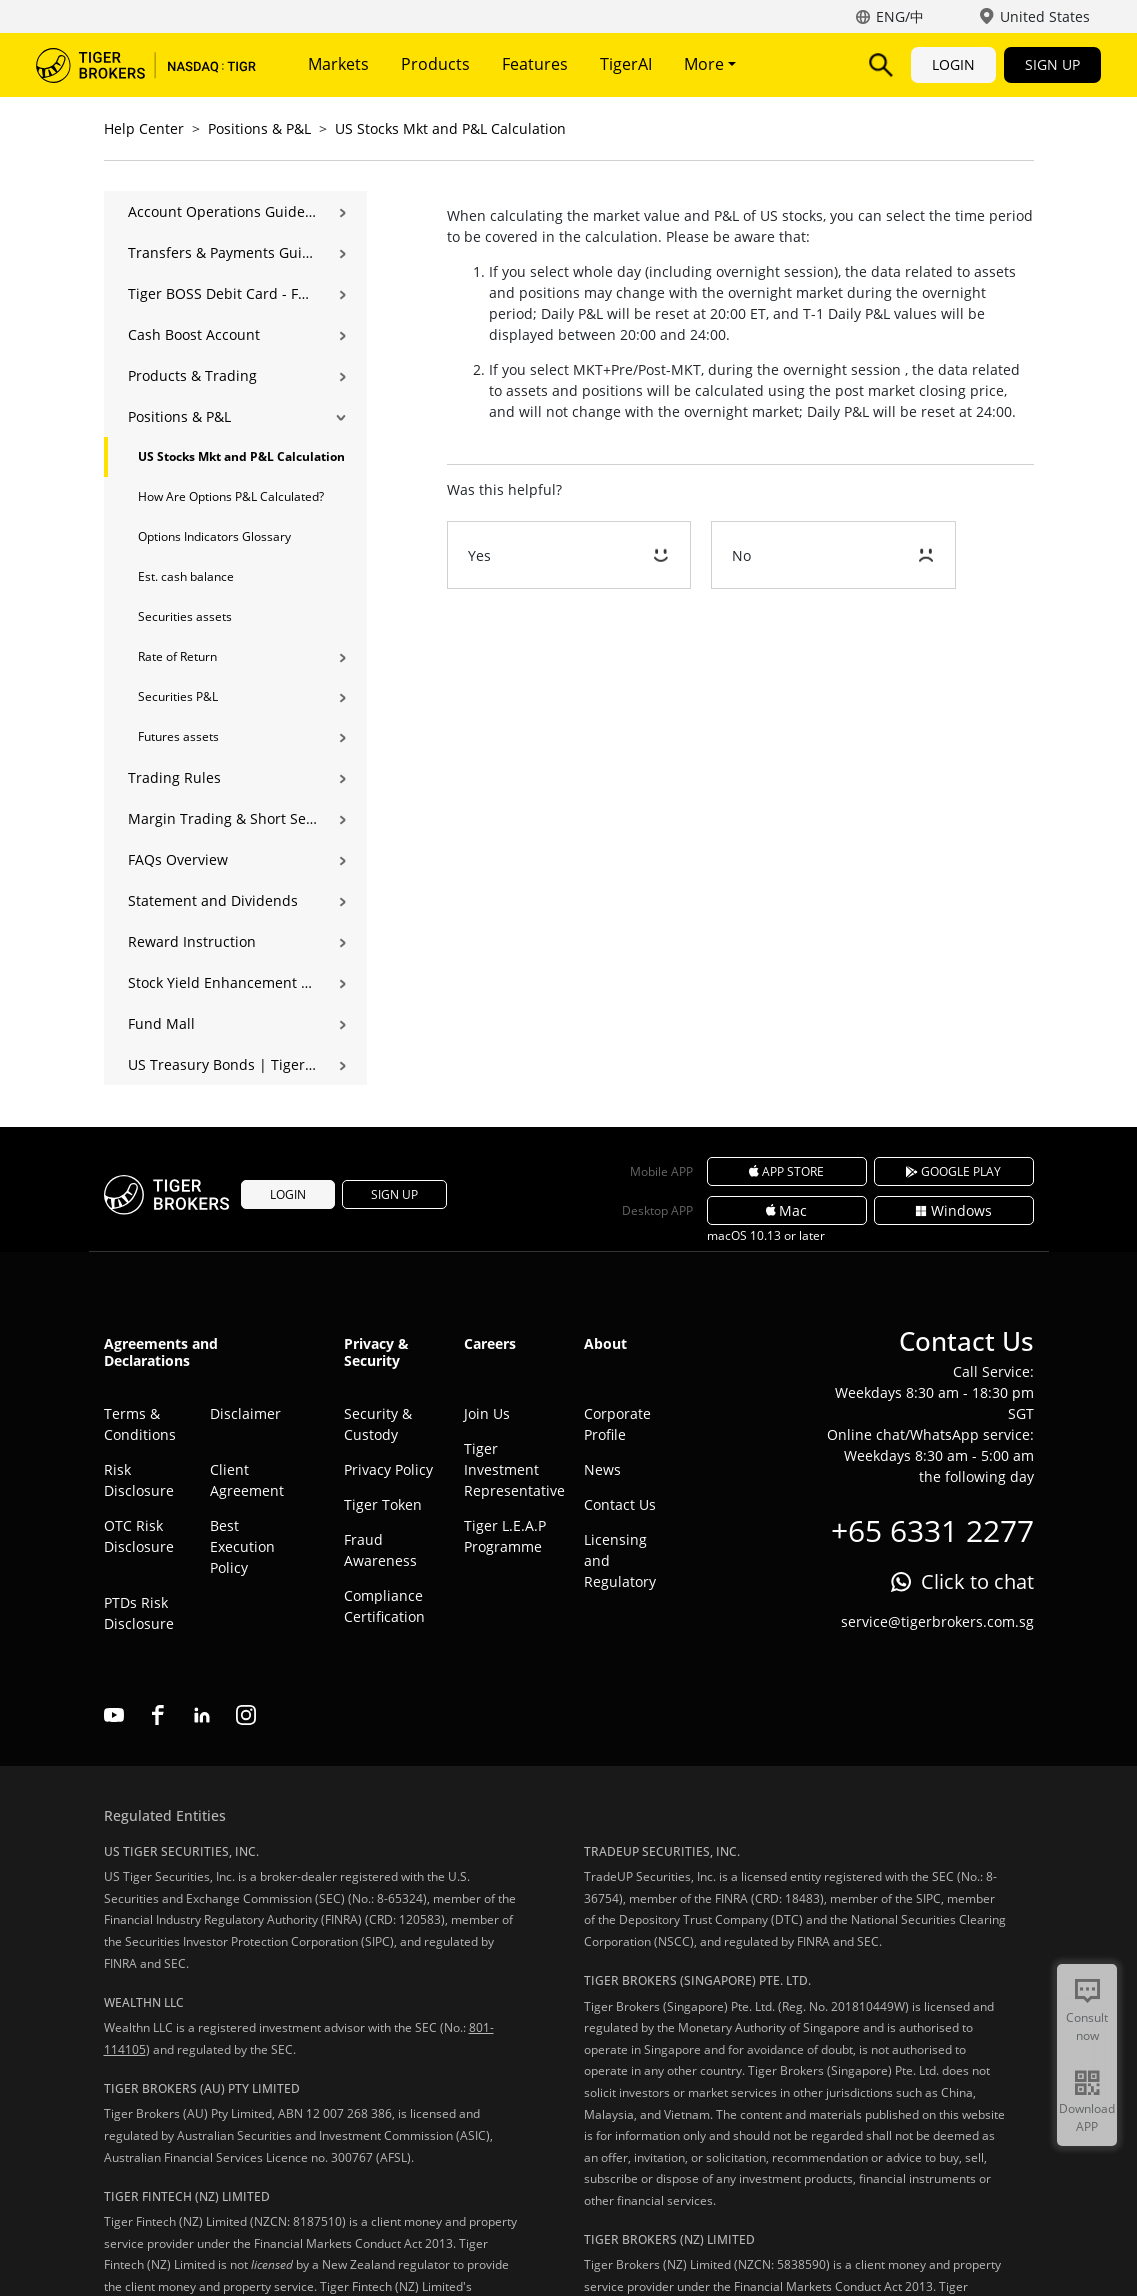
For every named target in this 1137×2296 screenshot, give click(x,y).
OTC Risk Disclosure (139, 1536)
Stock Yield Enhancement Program (222, 982)
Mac (787, 1210)
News (602, 1469)
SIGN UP (1052, 64)
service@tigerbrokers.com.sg (937, 1621)
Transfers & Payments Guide (222, 252)
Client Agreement (247, 1480)
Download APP (1087, 2117)
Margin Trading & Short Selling (222, 818)
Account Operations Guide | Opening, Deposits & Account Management (222, 211)
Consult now (1087, 2026)
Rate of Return (177, 656)
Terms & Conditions (140, 1424)
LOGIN (953, 64)
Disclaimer (245, 1413)
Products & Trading (192, 375)
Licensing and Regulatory (620, 1560)
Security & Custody (378, 1424)
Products (435, 64)
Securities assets (185, 616)
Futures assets (178, 736)
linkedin (202, 1715)
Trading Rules (174, 777)
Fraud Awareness (380, 1550)
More (710, 64)
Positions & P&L (259, 128)
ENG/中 (900, 16)
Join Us (487, 1413)
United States (1045, 16)
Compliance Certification (384, 1606)
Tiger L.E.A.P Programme (505, 1536)
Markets (338, 64)
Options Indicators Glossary (214, 536)
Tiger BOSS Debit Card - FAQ (222, 293)
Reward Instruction (192, 941)
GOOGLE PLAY (954, 1171)
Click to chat (977, 1581)
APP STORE (787, 1171)
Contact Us (620, 1504)
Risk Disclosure (139, 1480)
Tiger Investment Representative (509, 1469)
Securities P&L (178, 696)
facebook (158, 1715)
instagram (246, 1715)
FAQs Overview (178, 859)
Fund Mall (161, 1023)
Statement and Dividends (213, 900)
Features (535, 64)
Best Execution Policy (242, 1546)
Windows (953, 1210)
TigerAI (626, 64)
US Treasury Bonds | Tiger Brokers (222, 1064)
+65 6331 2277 (932, 1530)
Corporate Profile (617, 1424)
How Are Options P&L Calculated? (231, 496)
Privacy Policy (388, 1469)
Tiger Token (383, 1504)
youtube (114, 1715)
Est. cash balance (186, 576)
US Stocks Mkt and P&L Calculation (450, 128)
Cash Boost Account (194, 334)
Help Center (144, 128)
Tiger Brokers (146, 65)
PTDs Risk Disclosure (139, 1613)
